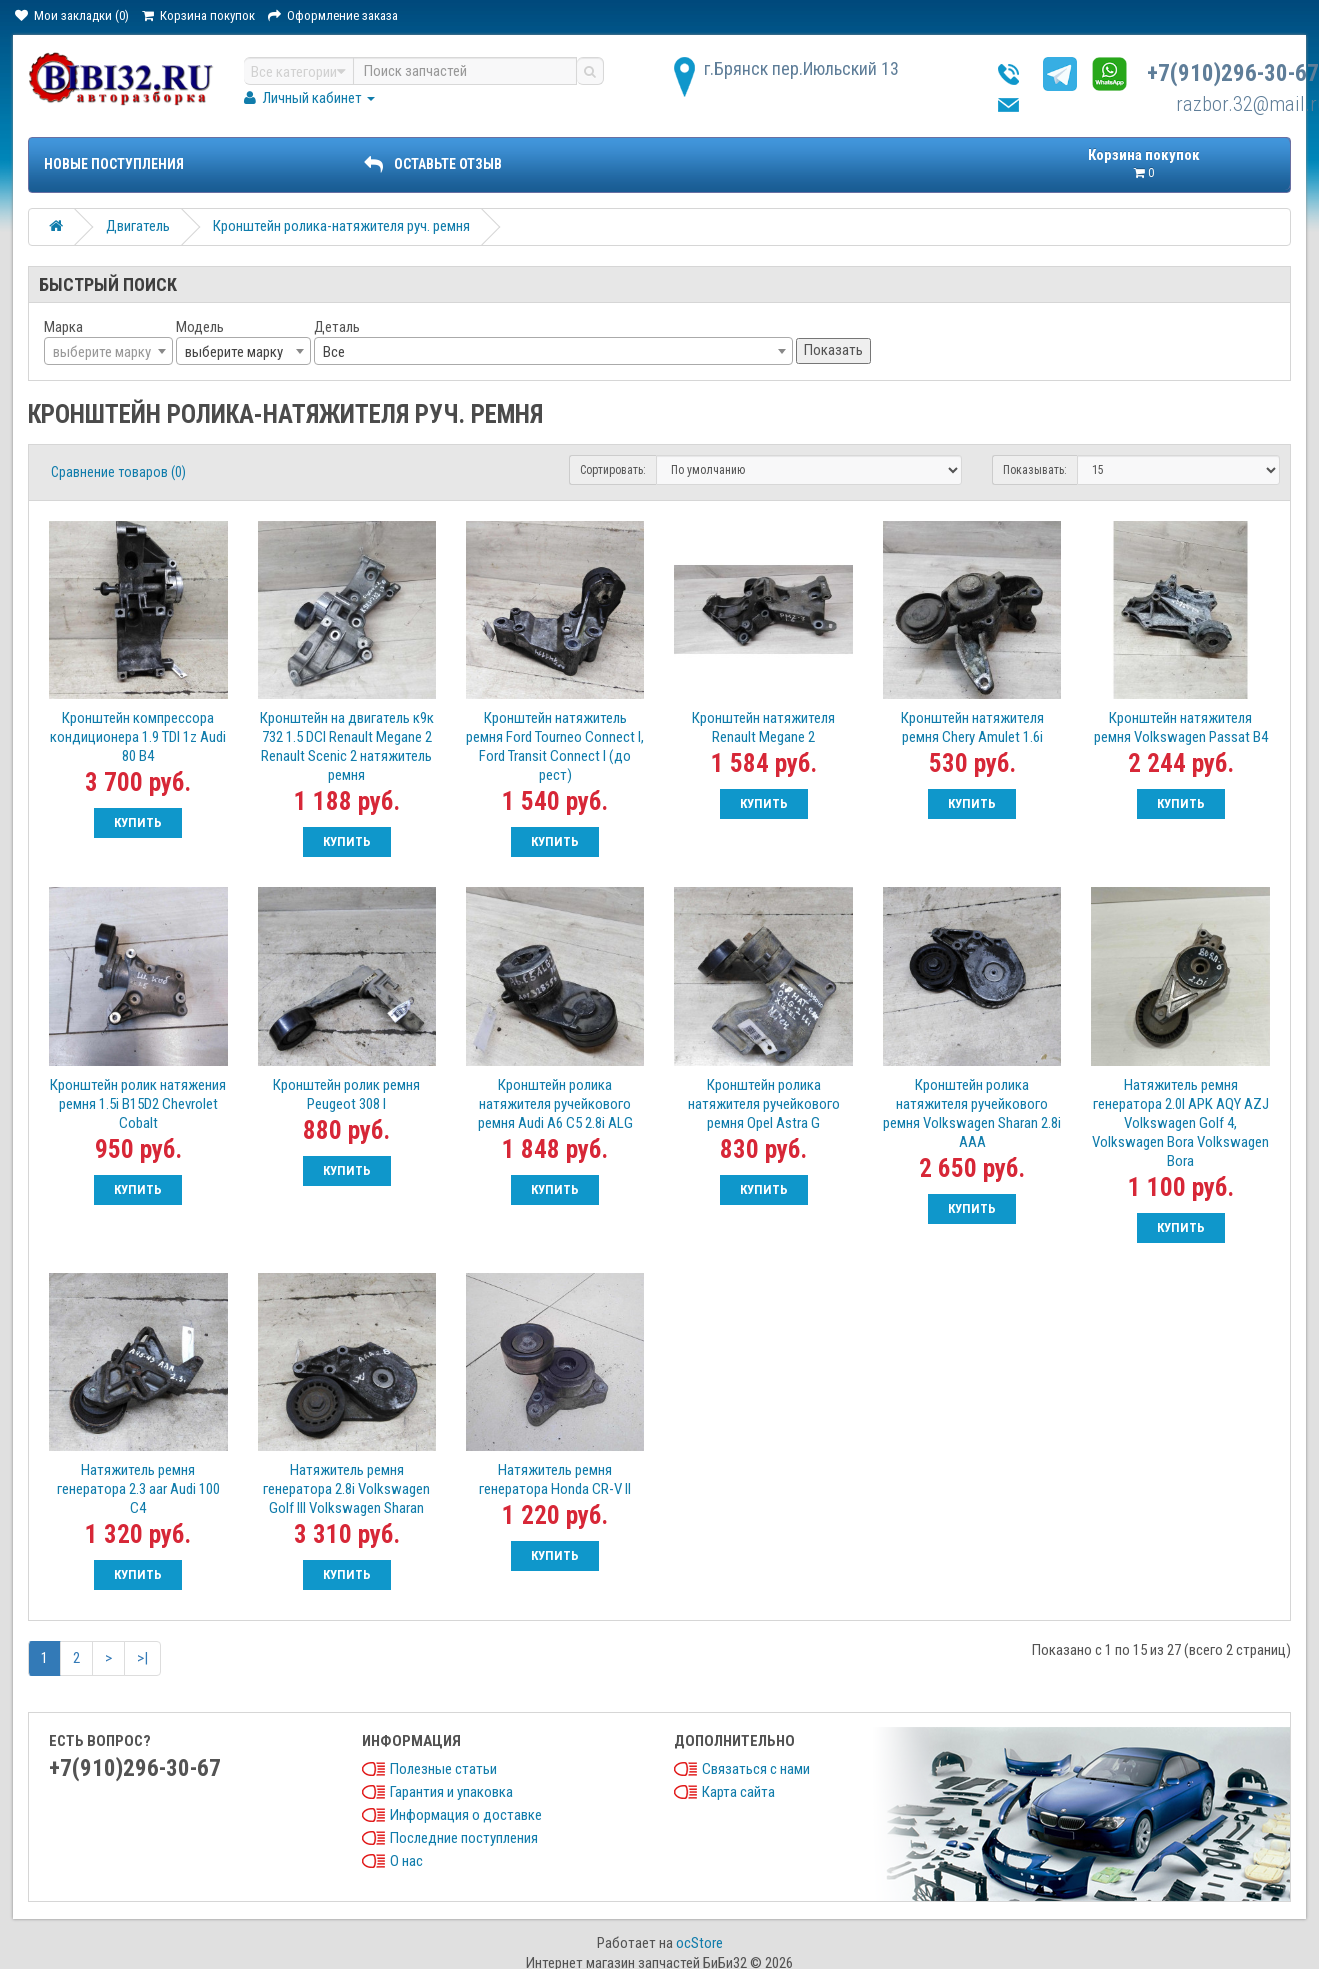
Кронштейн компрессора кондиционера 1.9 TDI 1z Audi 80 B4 (138, 737)
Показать (833, 350)
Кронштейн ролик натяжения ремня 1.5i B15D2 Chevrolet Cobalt (138, 1104)
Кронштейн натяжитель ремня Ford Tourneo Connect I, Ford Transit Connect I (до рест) (555, 746)
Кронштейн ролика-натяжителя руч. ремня (341, 226)
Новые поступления (114, 164)
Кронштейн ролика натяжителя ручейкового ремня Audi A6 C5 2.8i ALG (555, 1104)
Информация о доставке (466, 1815)
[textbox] (108, 352)
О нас (406, 1861)
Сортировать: (613, 470)
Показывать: (1035, 470)
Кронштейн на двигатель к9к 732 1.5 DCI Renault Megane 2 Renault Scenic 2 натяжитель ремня (347, 746)
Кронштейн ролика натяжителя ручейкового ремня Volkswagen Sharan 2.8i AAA (972, 1113)
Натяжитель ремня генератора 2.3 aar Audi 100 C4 (138, 1489)
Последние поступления (464, 1838)
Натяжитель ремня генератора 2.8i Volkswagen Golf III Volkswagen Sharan (346, 1489)
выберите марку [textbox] (234, 352)
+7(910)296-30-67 (1233, 73)
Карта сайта (738, 1792)
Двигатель (138, 226)
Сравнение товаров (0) (118, 472)
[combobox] (108, 351)
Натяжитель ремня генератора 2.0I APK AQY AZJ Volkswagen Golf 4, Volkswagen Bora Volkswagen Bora (1180, 1123)
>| (142, 1658)
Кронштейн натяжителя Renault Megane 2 (763, 727)
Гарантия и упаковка (451, 1792)
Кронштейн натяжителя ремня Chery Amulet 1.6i (972, 727)
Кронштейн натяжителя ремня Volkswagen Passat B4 (1181, 727)
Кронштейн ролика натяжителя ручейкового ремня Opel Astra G (764, 1104)
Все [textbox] (334, 352)
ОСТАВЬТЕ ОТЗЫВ (433, 164)
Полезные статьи (443, 1769)
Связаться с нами (756, 1769)
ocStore (699, 1943)
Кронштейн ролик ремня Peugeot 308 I (346, 1094)
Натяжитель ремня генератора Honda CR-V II (555, 1479)
